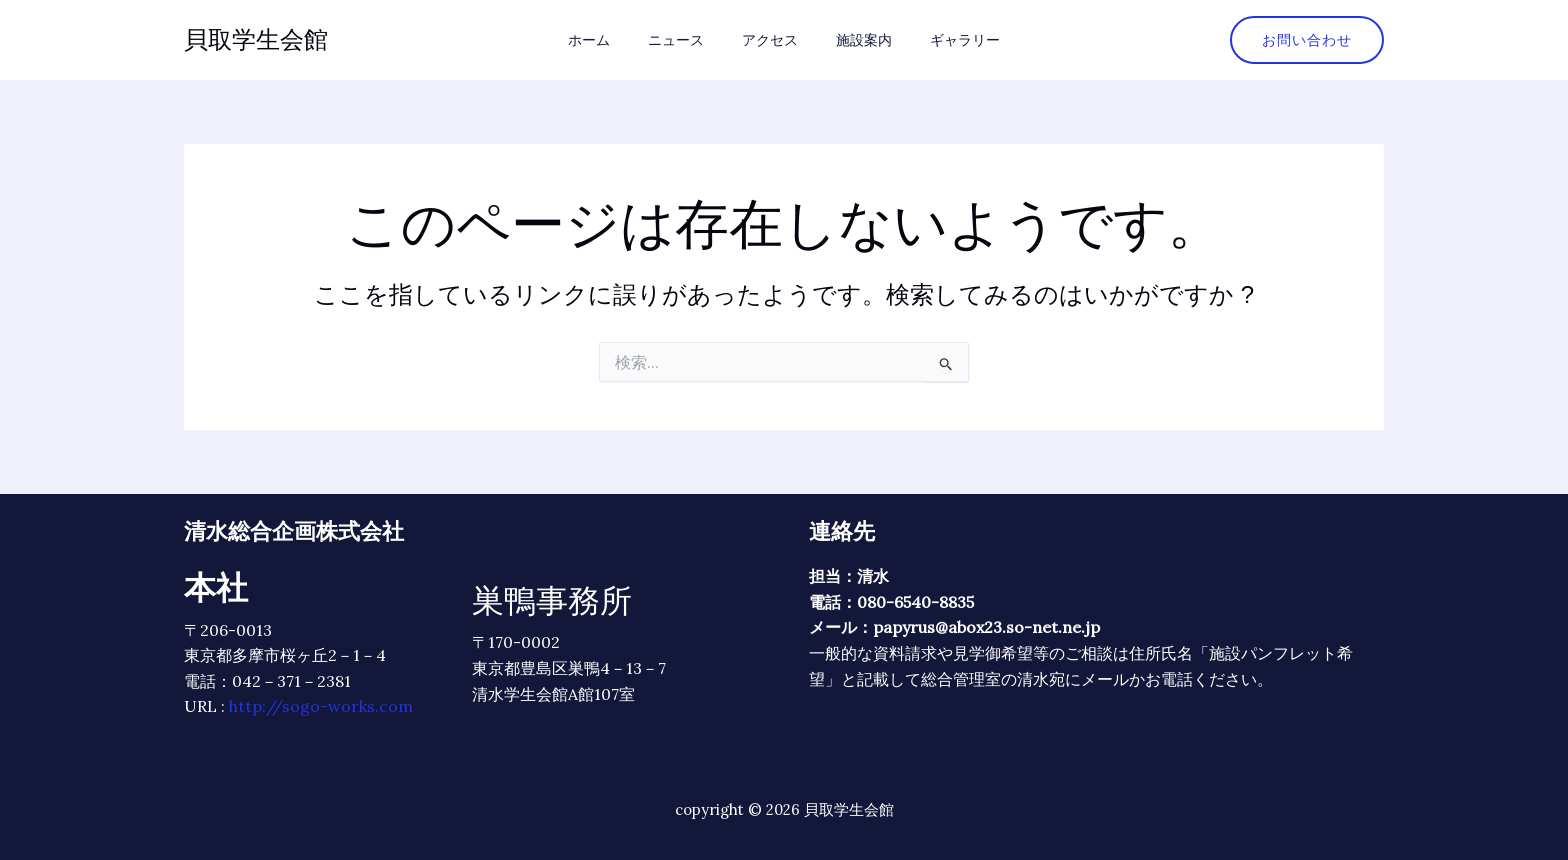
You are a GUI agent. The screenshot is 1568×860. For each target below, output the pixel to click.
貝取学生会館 (256, 39)
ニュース (686, 40)
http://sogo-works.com (321, 706)
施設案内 (854, 40)
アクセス (770, 40)
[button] (1307, 40)
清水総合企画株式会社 (294, 531)
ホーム (609, 40)
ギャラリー (945, 40)
